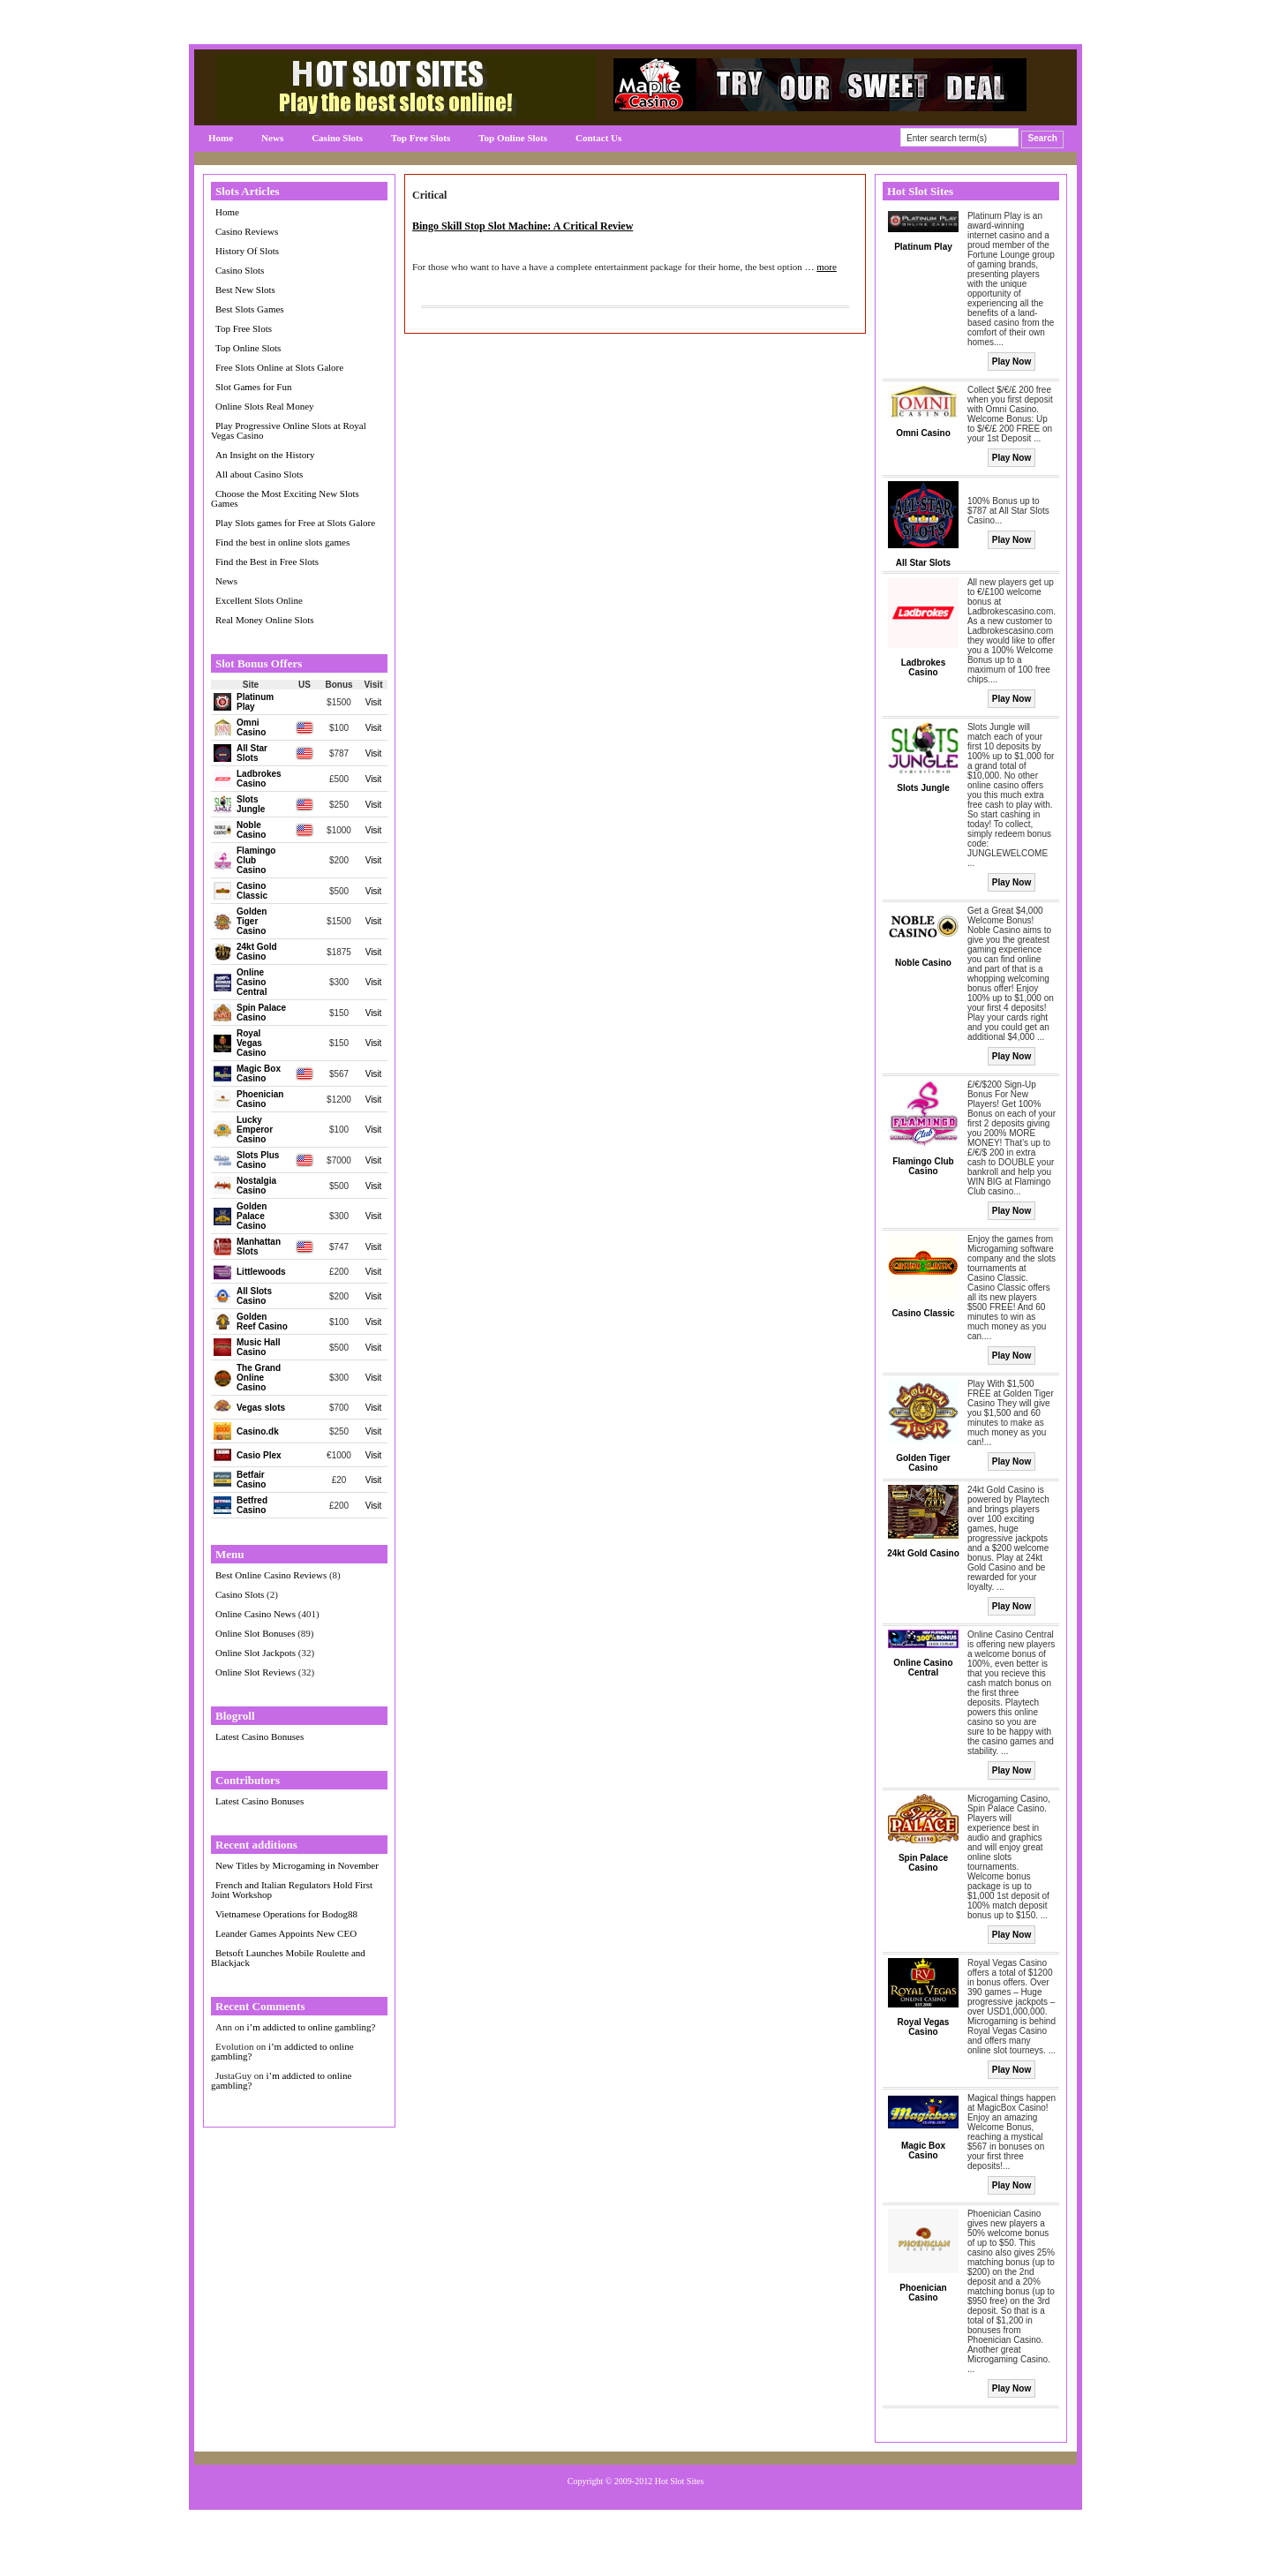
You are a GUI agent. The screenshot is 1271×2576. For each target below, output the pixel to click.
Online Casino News (255, 1613)
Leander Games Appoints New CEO (286, 1933)
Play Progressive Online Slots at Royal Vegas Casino (288, 430)
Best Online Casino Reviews (271, 1575)
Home (220, 137)
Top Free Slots (420, 137)
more (826, 266)
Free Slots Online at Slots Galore (279, 367)
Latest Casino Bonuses (259, 1736)
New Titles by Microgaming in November (297, 1865)
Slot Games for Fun (253, 386)
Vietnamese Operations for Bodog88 (286, 1914)
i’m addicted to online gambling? (310, 2027)
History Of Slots (247, 250)
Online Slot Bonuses (255, 1633)
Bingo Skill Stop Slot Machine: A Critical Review (522, 226)
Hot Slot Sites (679, 2481)
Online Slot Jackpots (255, 1652)
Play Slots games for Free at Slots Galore (295, 522)
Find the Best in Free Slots (267, 561)
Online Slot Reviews (255, 1672)
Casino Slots (337, 137)
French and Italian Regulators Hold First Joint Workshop (291, 1889)
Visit (373, 702)
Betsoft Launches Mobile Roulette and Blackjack (288, 1957)
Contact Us (598, 137)
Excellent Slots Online (259, 600)
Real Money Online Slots (264, 619)
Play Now (1011, 361)
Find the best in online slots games (282, 542)
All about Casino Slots (259, 474)
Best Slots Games (249, 309)
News (272, 137)
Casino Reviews (246, 231)
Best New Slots (245, 289)
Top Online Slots (512, 137)
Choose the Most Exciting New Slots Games (285, 498)
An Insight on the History (264, 454)
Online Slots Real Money (264, 406)
